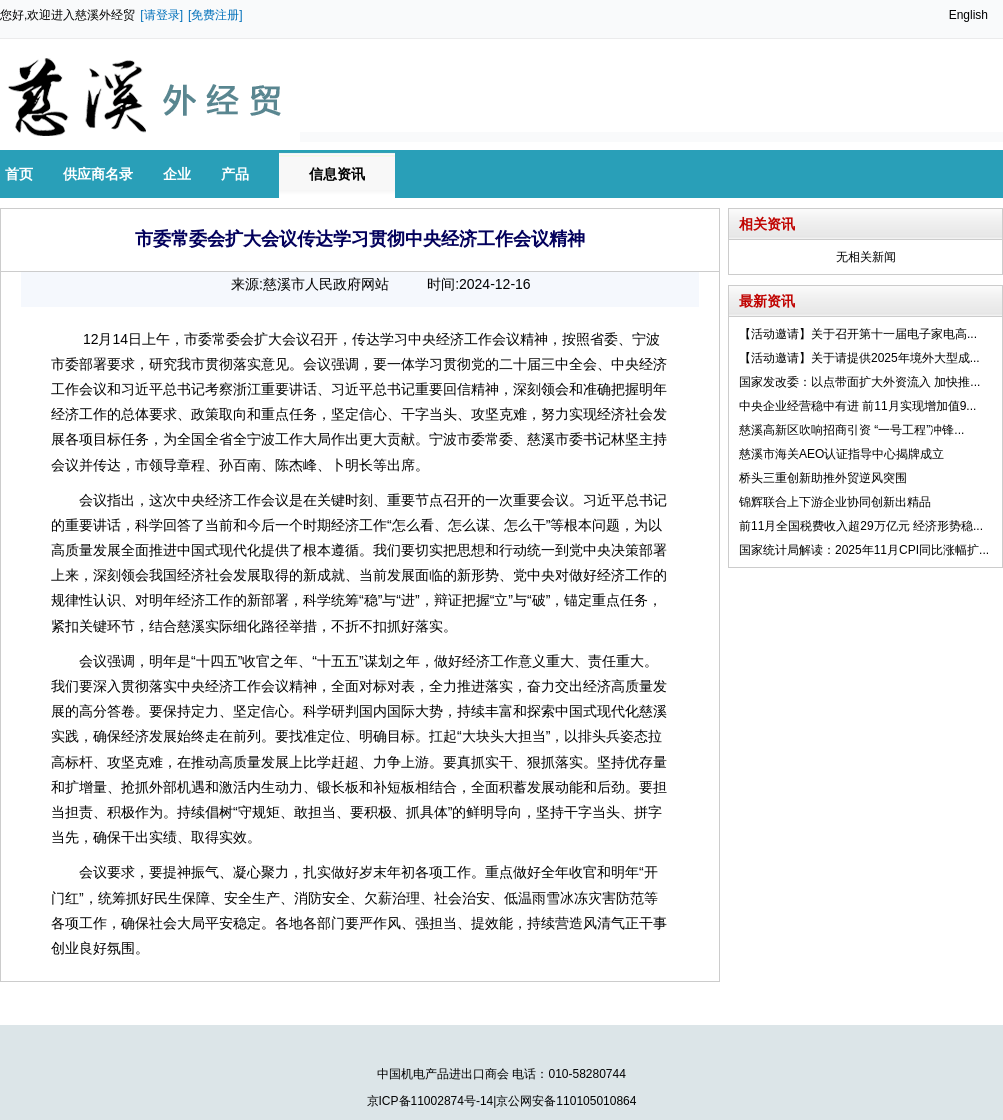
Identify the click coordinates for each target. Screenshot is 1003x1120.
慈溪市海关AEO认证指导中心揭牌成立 (841, 454)
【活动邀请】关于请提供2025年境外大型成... (859, 358)
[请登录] (161, 15)
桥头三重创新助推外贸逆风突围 (823, 478)
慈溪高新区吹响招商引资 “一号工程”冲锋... (851, 430)
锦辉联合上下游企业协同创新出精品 (835, 502)
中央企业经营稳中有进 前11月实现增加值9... (857, 406)
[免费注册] (215, 15)
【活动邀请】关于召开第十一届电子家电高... (858, 334)
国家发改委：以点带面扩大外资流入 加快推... (859, 382)
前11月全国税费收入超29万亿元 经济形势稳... (861, 526)
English (968, 15)
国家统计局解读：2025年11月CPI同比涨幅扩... (864, 550)
